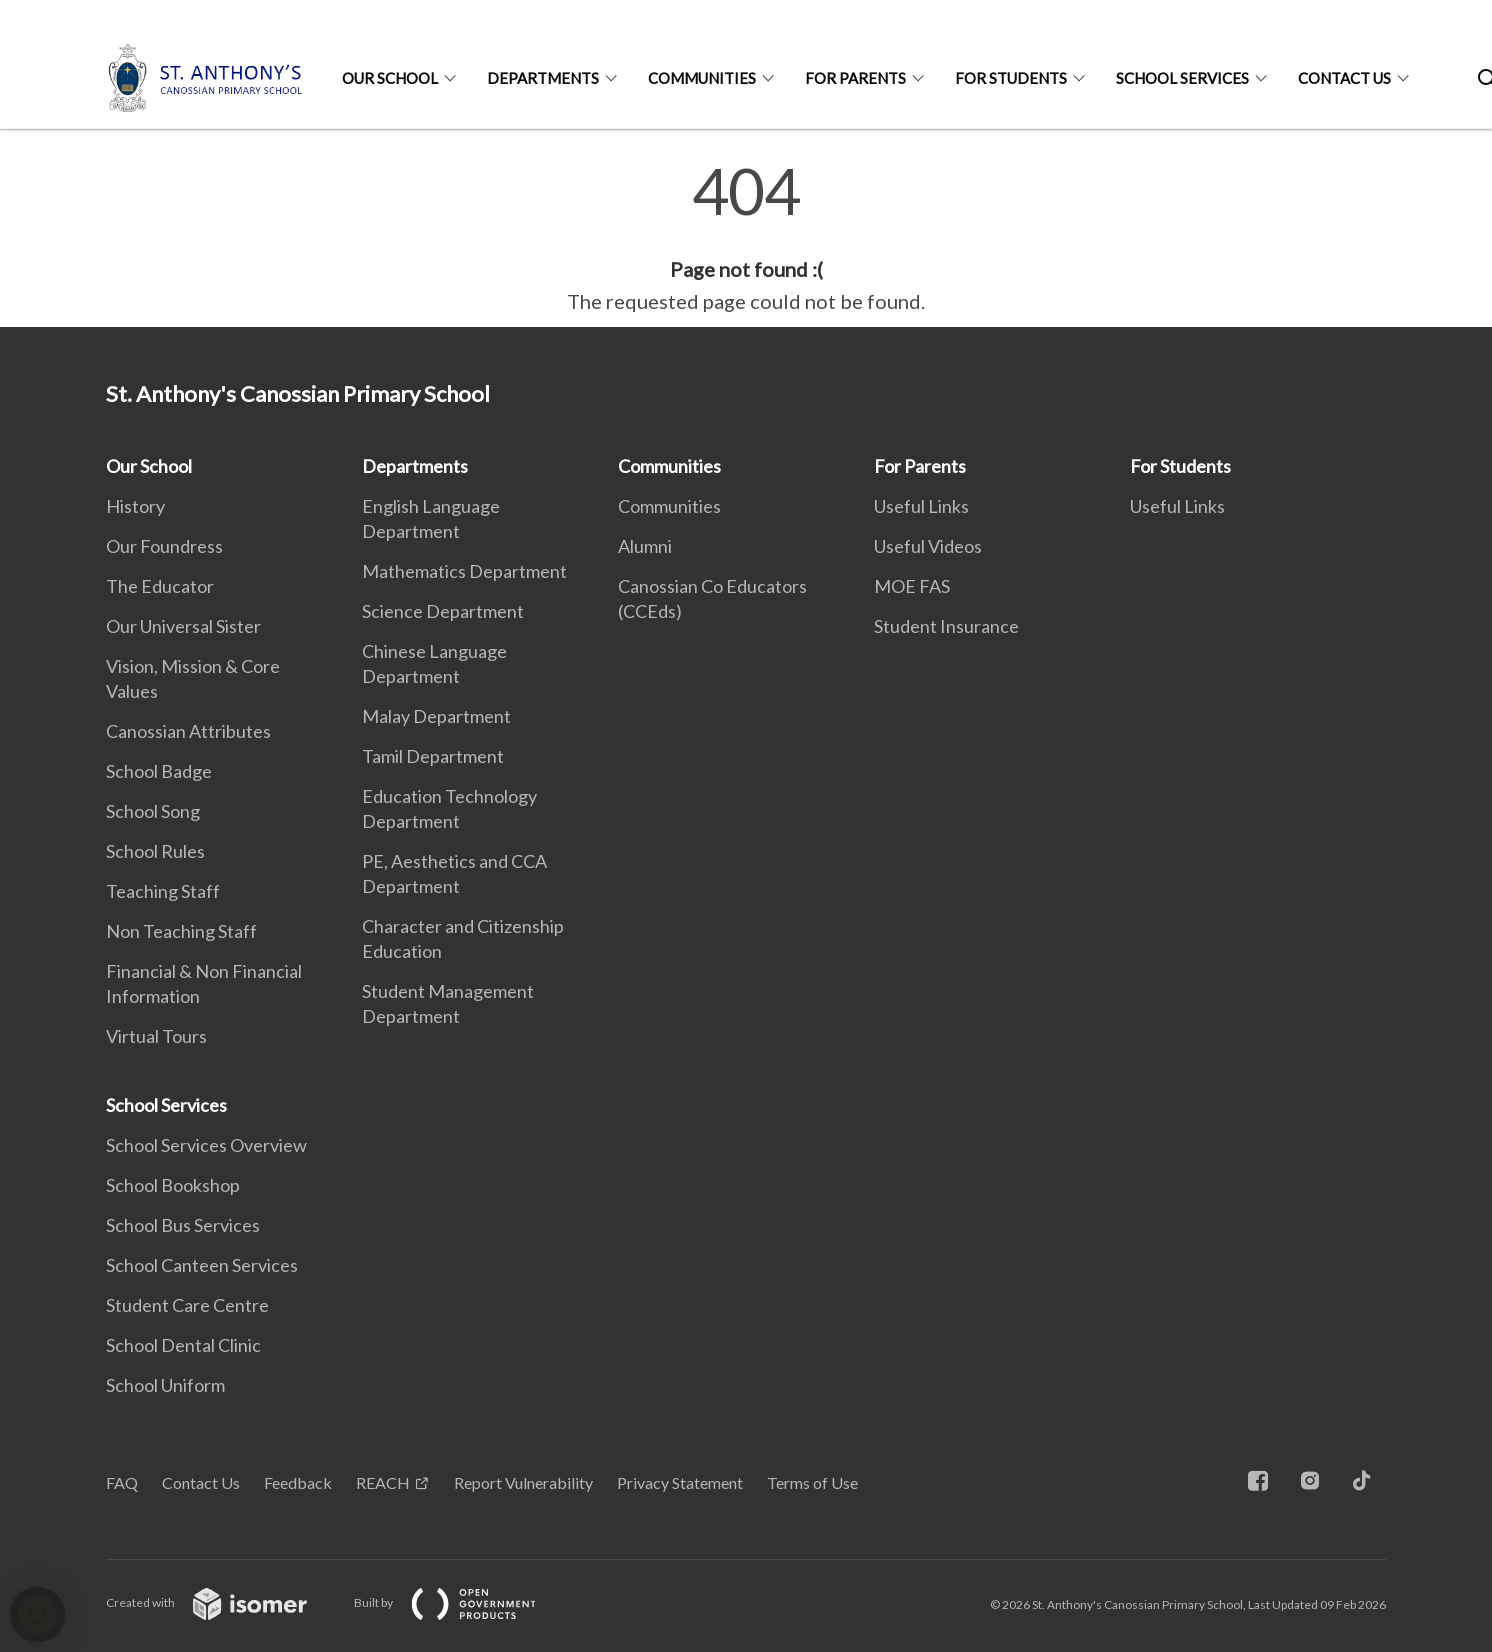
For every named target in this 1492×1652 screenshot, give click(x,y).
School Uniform (165, 1385)
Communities (702, 78)
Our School (390, 78)
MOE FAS (912, 586)
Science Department (443, 611)
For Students (1011, 78)
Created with (222, 1602)
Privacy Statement (680, 1482)
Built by (461, 1602)
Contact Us (1344, 78)
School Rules (155, 851)
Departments (543, 78)
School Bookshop (173, 1185)
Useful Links (921, 506)
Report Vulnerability (523, 1482)
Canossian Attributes (188, 731)
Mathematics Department (464, 571)
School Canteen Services (202, 1265)
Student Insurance (946, 626)
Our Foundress (164, 546)
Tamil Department (433, 756)
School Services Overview (206, 1145)
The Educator (160, 586)
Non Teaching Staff (181, 931)
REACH (383, 1482)
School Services (1182, 78)
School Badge (159, 771)
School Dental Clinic (183, 1345)
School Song (153, 811)
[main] (746, 238)
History (135, 506)
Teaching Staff (163, 891)
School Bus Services (183, 1225)
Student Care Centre (187, 1305)
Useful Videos (928, 546)
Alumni (645, 546)
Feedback (298, 1482)
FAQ (122, 1482)
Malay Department (436, 716)
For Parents (855, 78)
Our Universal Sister (183, 626)
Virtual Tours (156, 1036)
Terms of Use (812, 1482)
